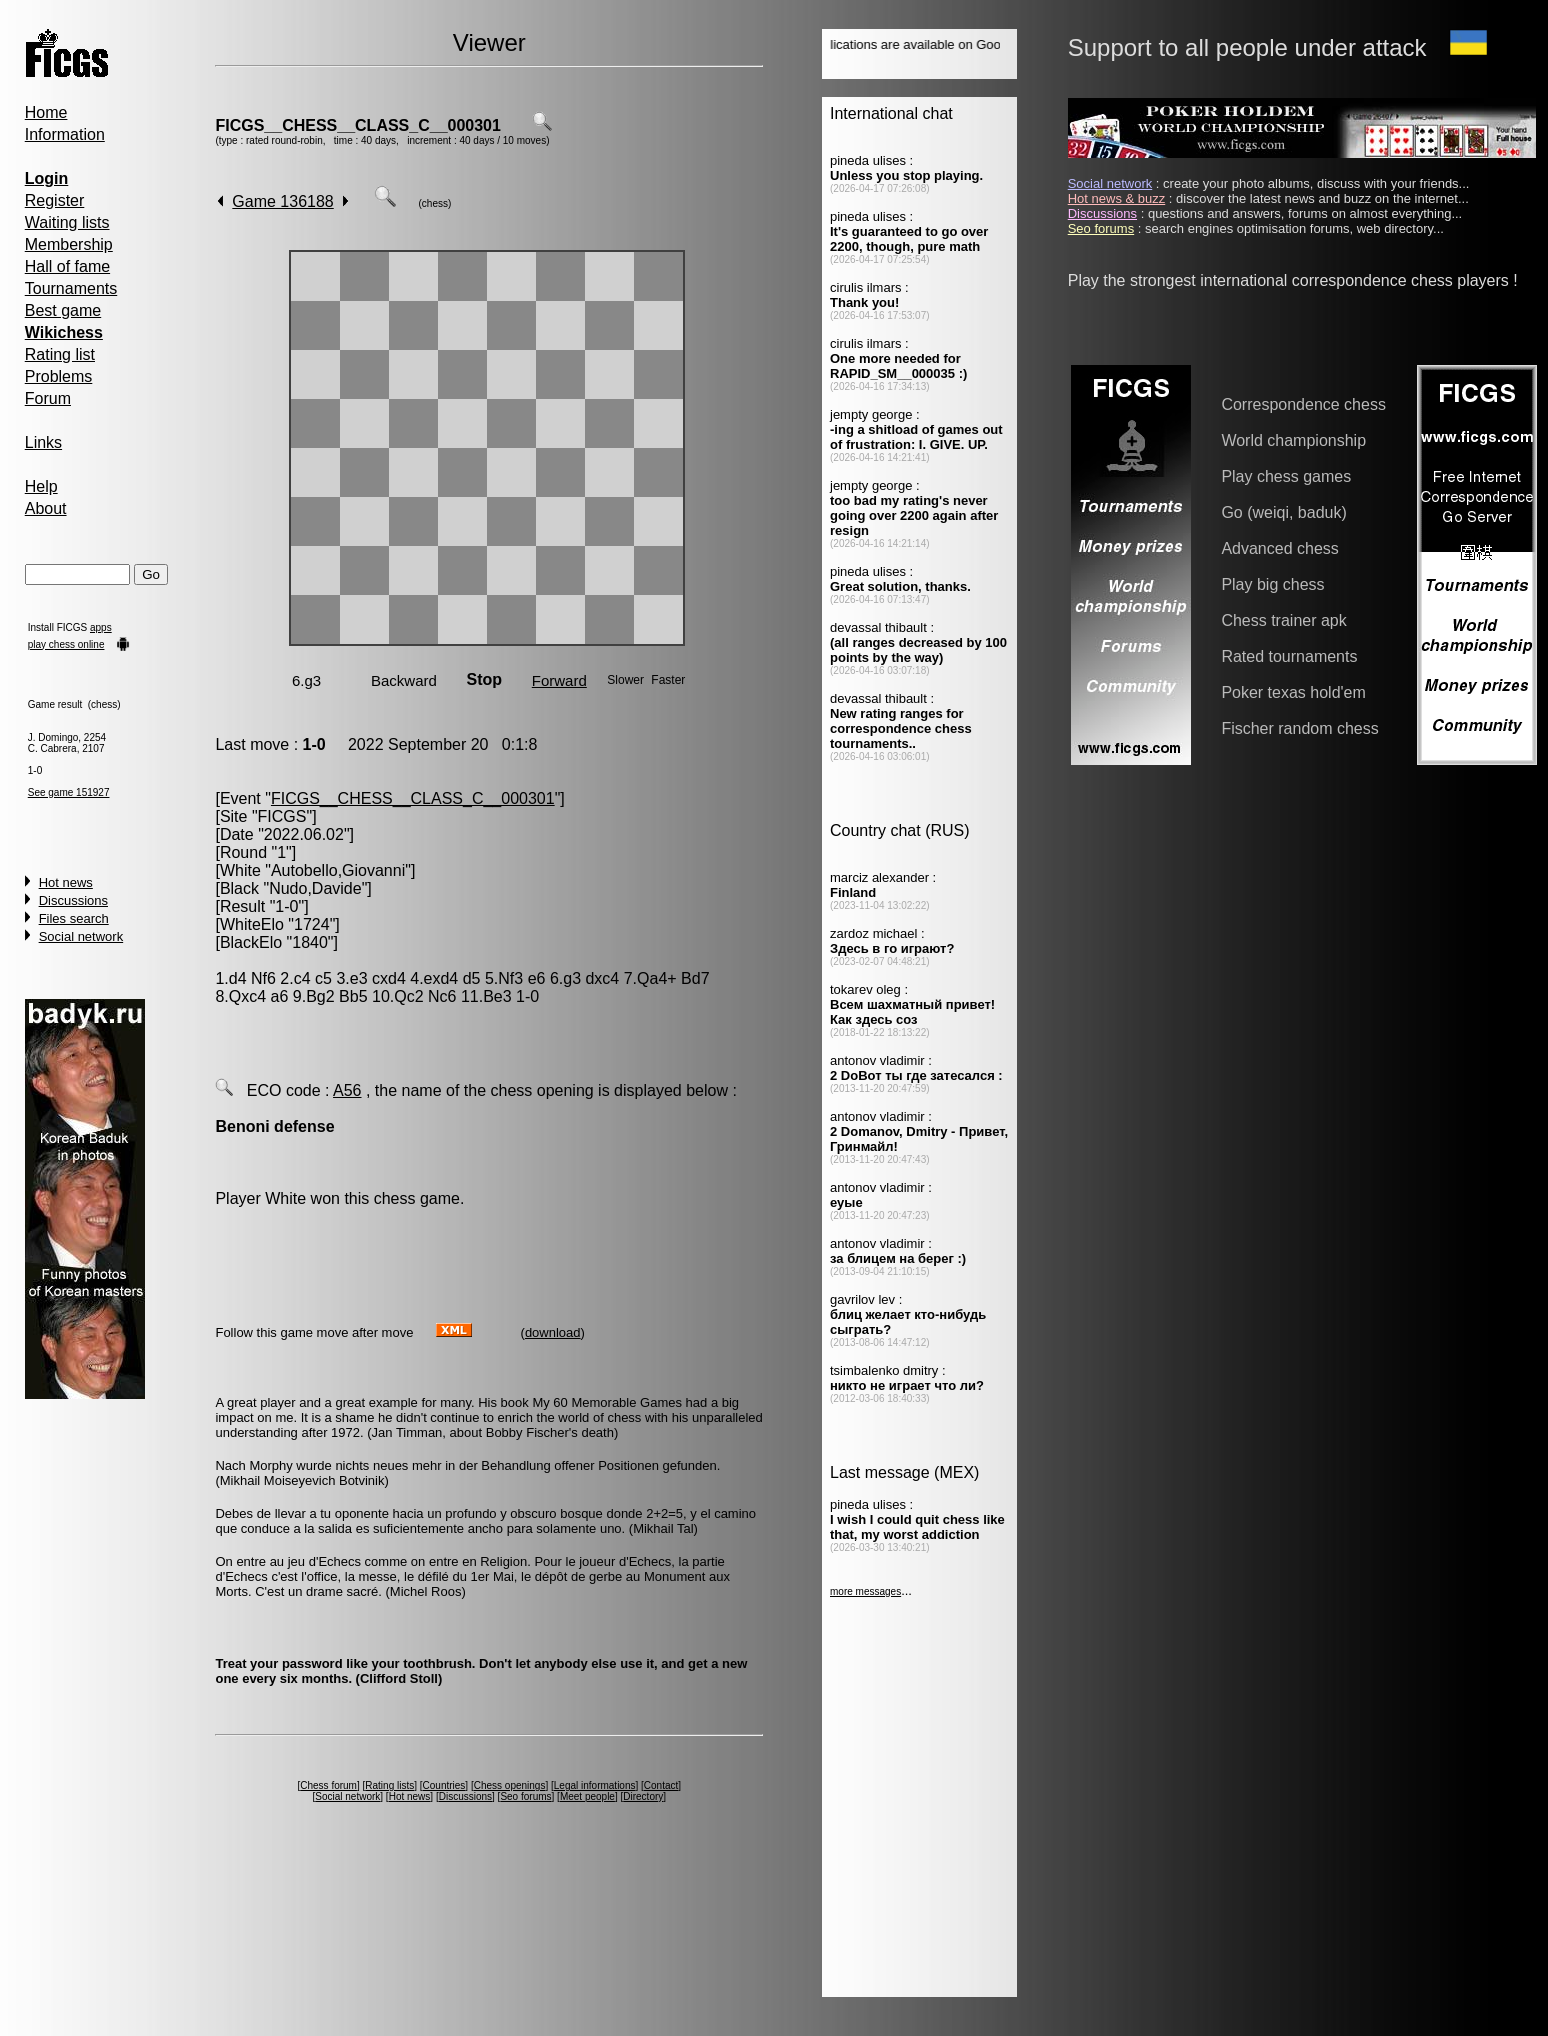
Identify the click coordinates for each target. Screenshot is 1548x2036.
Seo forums (525, 1796)
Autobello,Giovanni (338, 870)
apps (101, 627)
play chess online (66, 644)
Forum (48, 398)
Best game (63, 310)
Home (46, 112)
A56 (347, 1090)
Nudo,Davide (315, 888)
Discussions (73, 900)
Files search (74, 918)
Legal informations (595, 1785)
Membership (69, 244)
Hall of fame (67, 266)
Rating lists (389, 1785)
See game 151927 (69, 792)
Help (41, 486)
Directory (643, 1796)
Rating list (60, 354)
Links (43, 442)
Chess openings (510, 1785)
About (46, 508)
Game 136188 (282, 201)
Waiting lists (67, 222)
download (553, 1332)
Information (65, 134)
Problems (59, 376)
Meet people (587, 1796)
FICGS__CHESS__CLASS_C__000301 (357, 125)
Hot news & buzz (1117, 198)
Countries (444, 1785)
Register (55, 200)
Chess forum (328, 1785)
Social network (81, 936)
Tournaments (71, 288)
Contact (661, 1785)
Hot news (66, 882)
